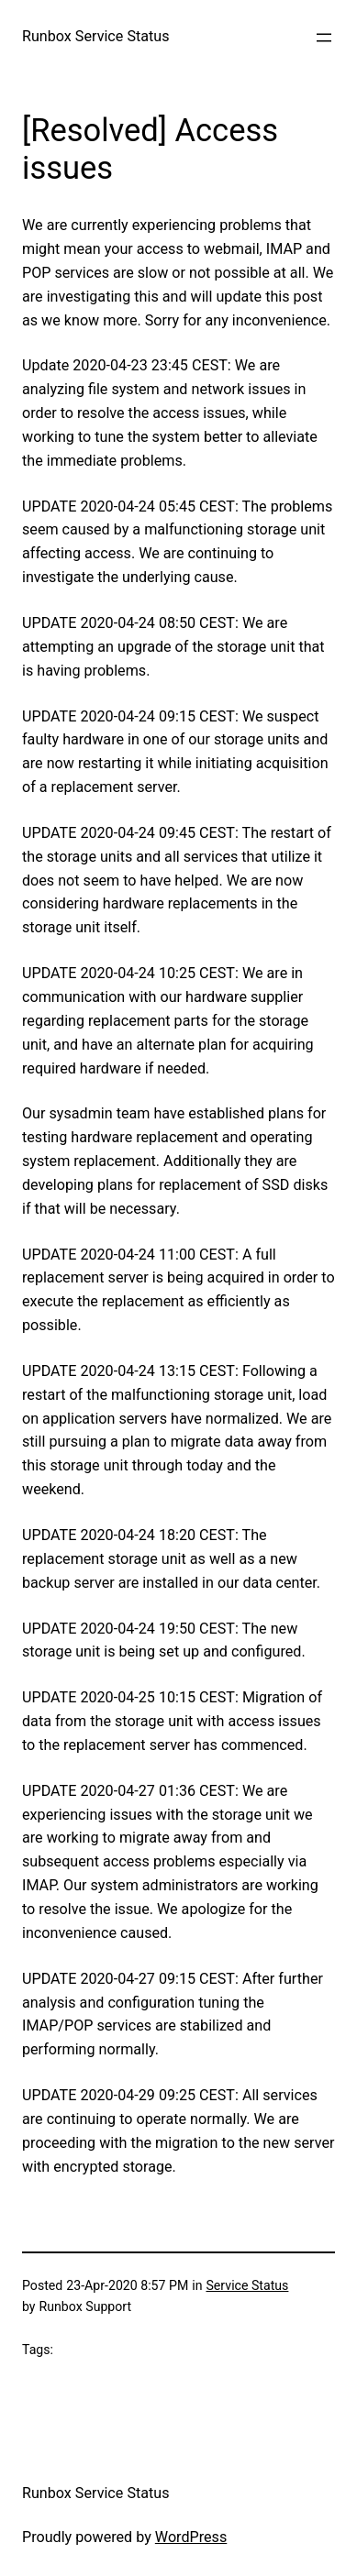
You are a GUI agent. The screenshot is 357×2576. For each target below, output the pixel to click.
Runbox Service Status (96, 36)
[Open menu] (324, 38)
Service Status (247, 2285)
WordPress (191, 2537)
